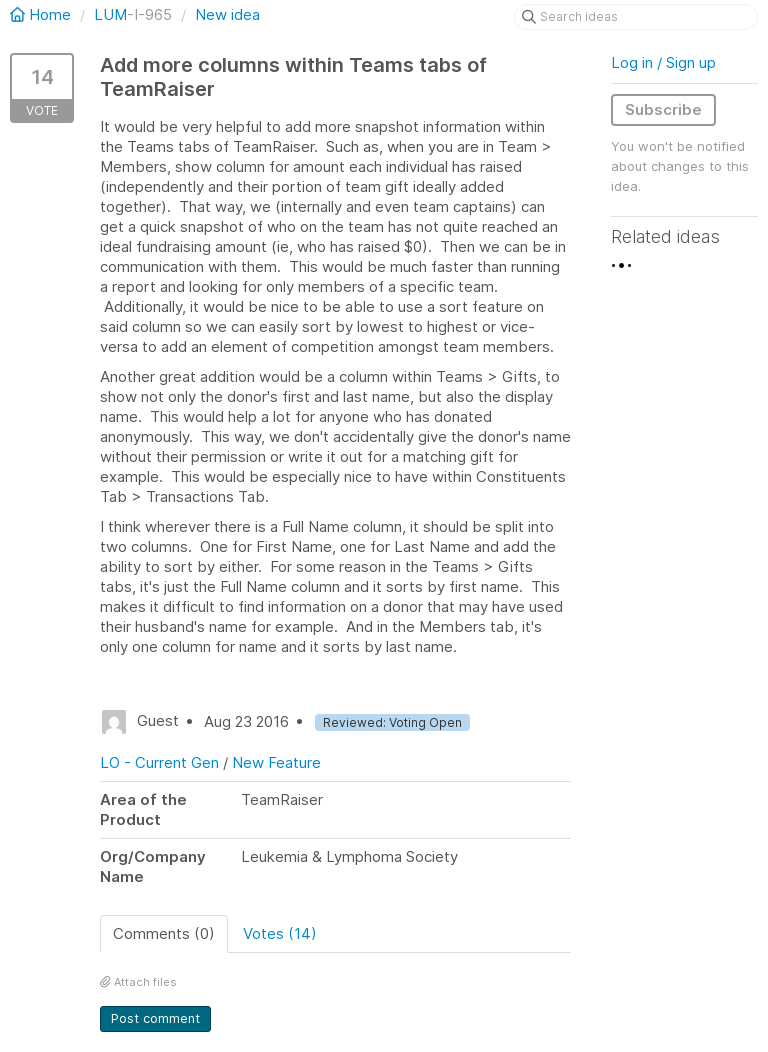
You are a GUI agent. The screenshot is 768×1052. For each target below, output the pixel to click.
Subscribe (663, 109)
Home (42, 14)
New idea (227, 14)
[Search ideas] (636, 17)
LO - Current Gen (159, 762)
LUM (110, 14)
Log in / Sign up (663, 62)
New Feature (276, 762)
